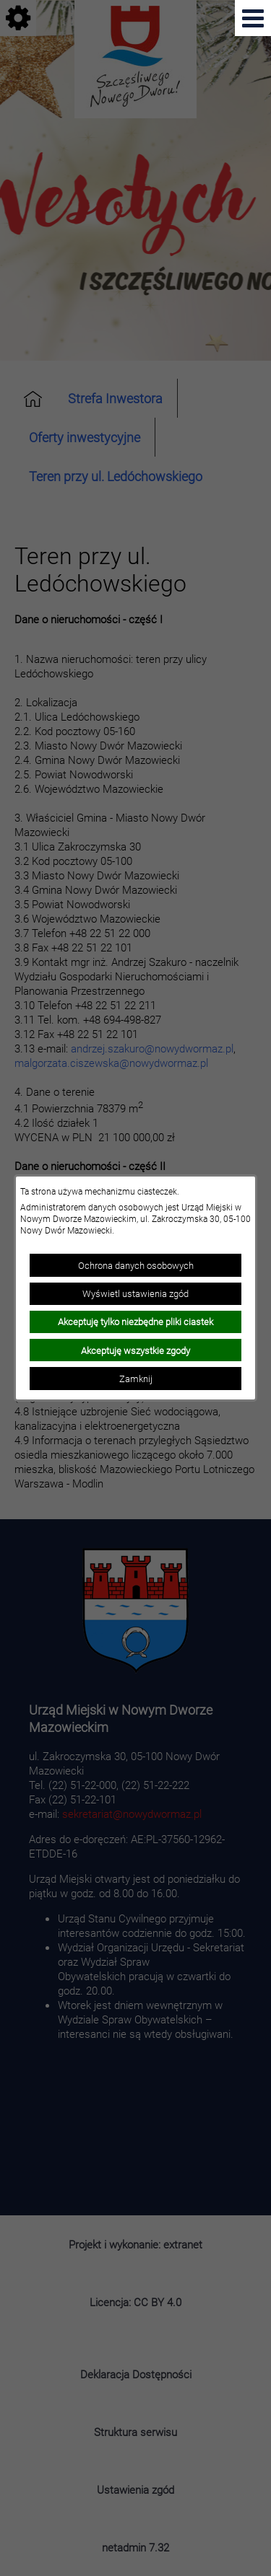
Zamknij (135, 1378)
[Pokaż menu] (253, 18)
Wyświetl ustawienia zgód (135, 1293)
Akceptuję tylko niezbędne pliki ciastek (135, 1321)
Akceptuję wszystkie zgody (135, 1350)
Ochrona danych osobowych (136, 1265)
